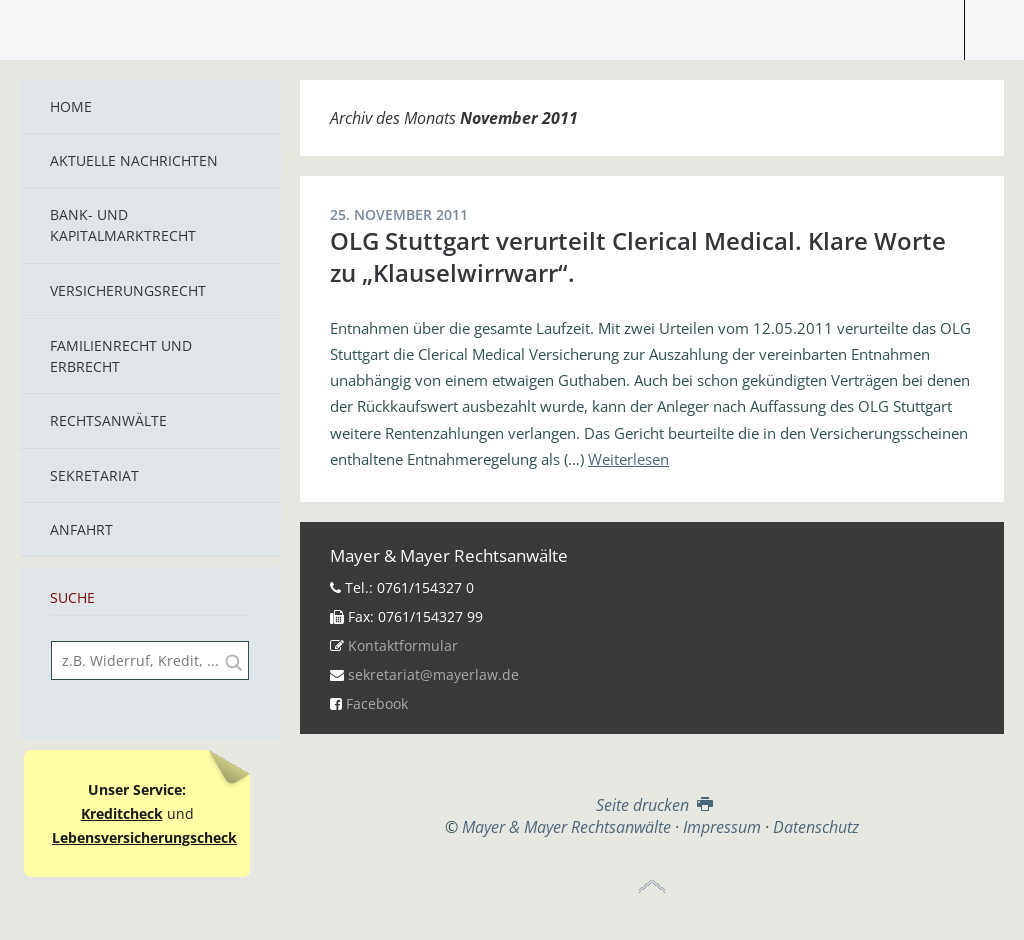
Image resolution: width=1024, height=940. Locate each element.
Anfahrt (81, 529)
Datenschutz (816, 827)
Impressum (722, 827)
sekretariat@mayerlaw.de (433, 674)
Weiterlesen (628, 459)
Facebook (377, 703)
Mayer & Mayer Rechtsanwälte (512, 25)
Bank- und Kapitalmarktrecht (123, 225)
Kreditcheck (122, 813)
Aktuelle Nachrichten (134, 160)
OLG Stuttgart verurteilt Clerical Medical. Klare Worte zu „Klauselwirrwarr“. (638, 256)
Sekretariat (94, 475)
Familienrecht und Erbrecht (121, 356)
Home (71, 106)
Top (652, 887)
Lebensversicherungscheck (144, 837)
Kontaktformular (403, 645)
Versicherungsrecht (128, 290)
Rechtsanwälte (108, 420)
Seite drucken (652, 805)
